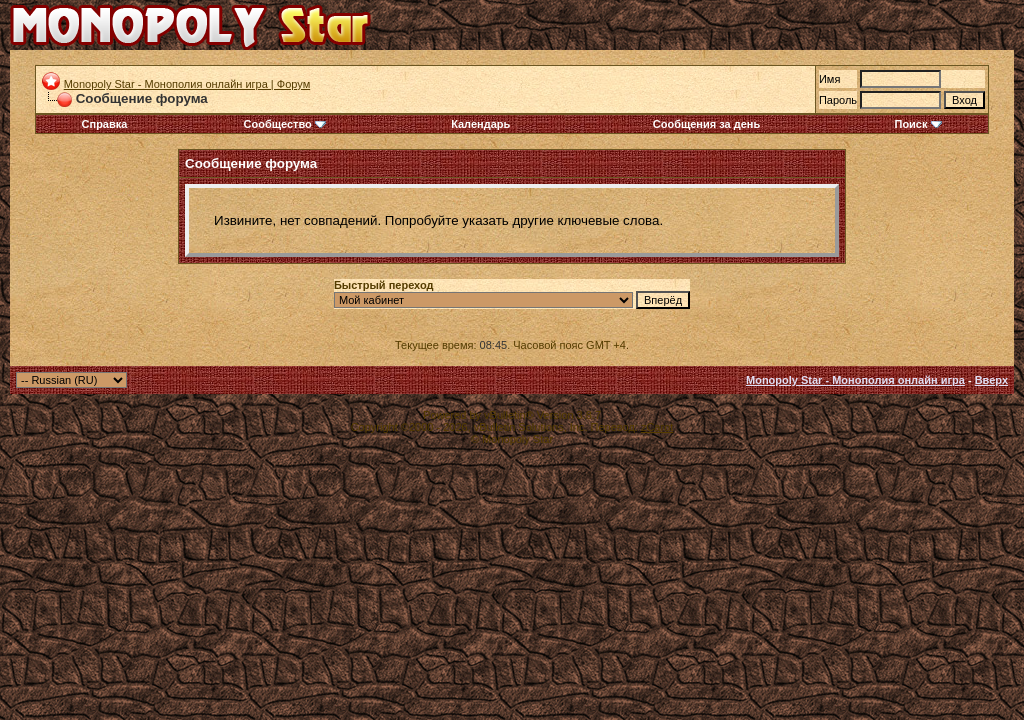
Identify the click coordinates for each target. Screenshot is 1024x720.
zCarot (657, 427)
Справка (105, 124)
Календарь (480, 124)
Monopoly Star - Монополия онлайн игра (855, 380)
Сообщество (285, 124)
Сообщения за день (706, 124)
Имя (829, 79)
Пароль (838, 100)
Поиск (917, 124)
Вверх (991, 380)
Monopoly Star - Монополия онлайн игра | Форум (187, 84)
